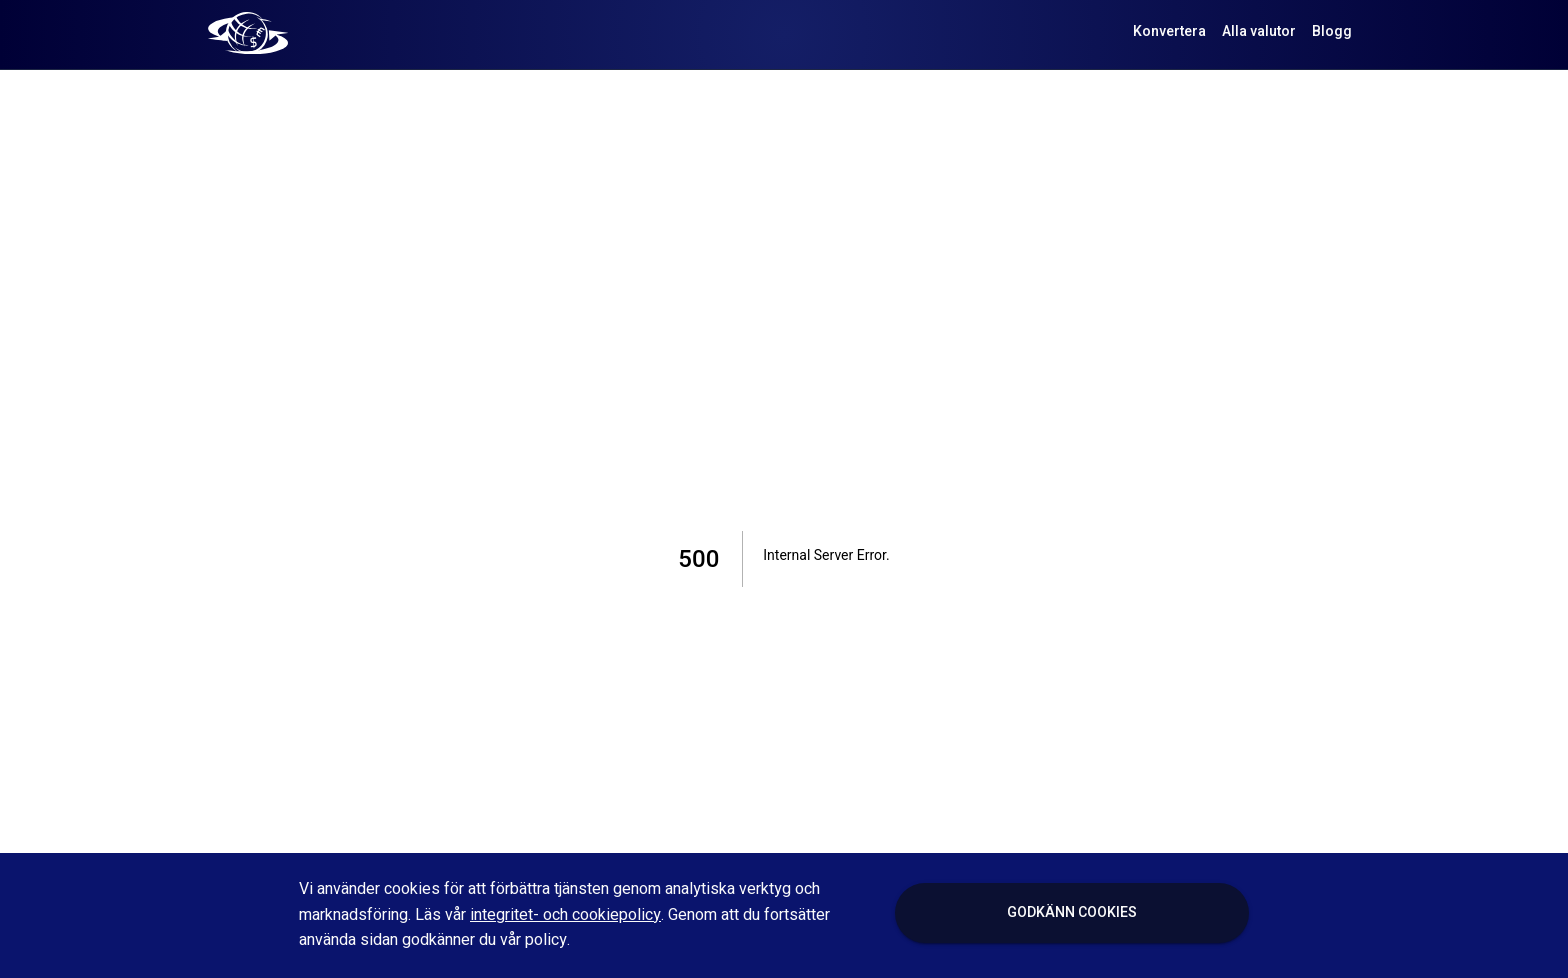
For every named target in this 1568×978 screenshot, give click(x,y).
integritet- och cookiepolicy (565, 915)
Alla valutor (1259, 32)
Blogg (1332, 32)
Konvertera (1169, 32)
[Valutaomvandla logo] (248, 32)
